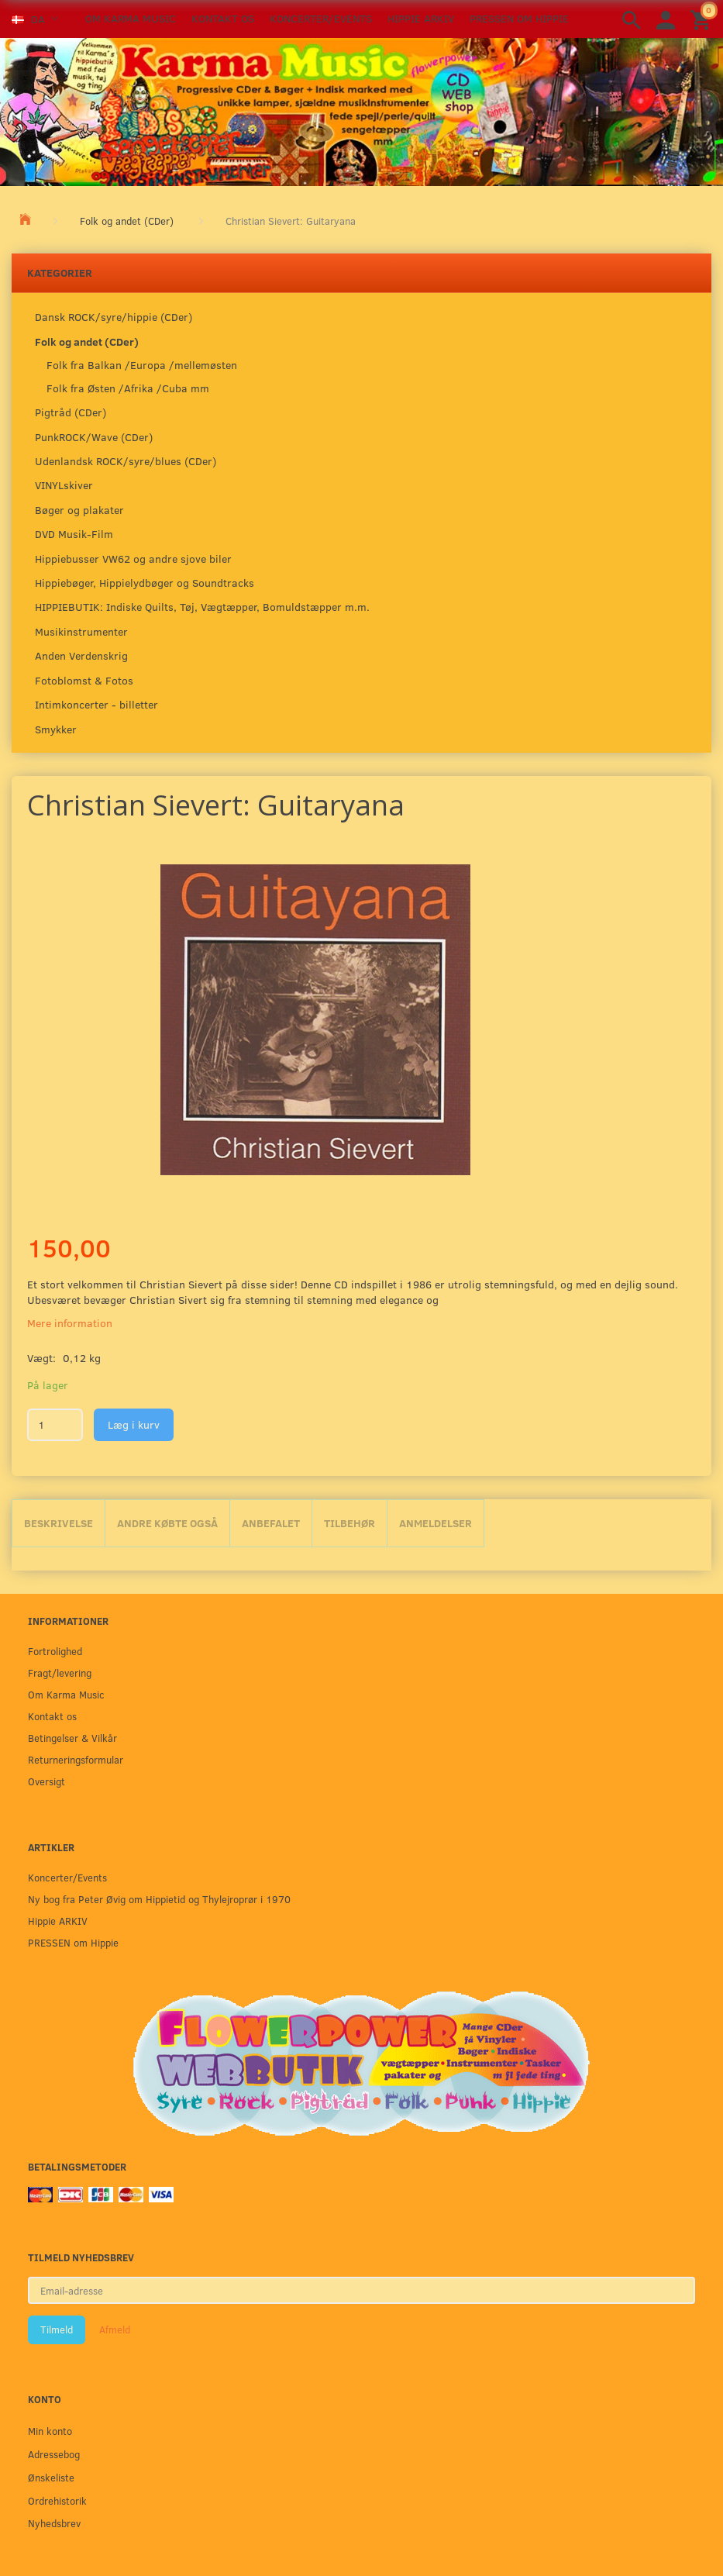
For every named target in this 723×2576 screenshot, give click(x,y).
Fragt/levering (59, 1672)
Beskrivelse (58, 1523)
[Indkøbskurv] (703, 19)
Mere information (69, 1323)
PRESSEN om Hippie (519, 18)
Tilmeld (56, 2329)
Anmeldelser (435, 1523)
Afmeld (114, 2329)
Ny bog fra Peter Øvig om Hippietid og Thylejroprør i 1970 (159, 1898)
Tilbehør (349, 1523)
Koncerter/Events (321, 18)
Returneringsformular (75, 1759)
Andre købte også (167, 1523)
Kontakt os (222, 18)
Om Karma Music (130, 18)
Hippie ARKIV (420, 18)
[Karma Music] (361, 110)
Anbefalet (271, 1523)
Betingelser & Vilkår (72, 1737)
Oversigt (46, 1781)
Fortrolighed (55, 1650)
